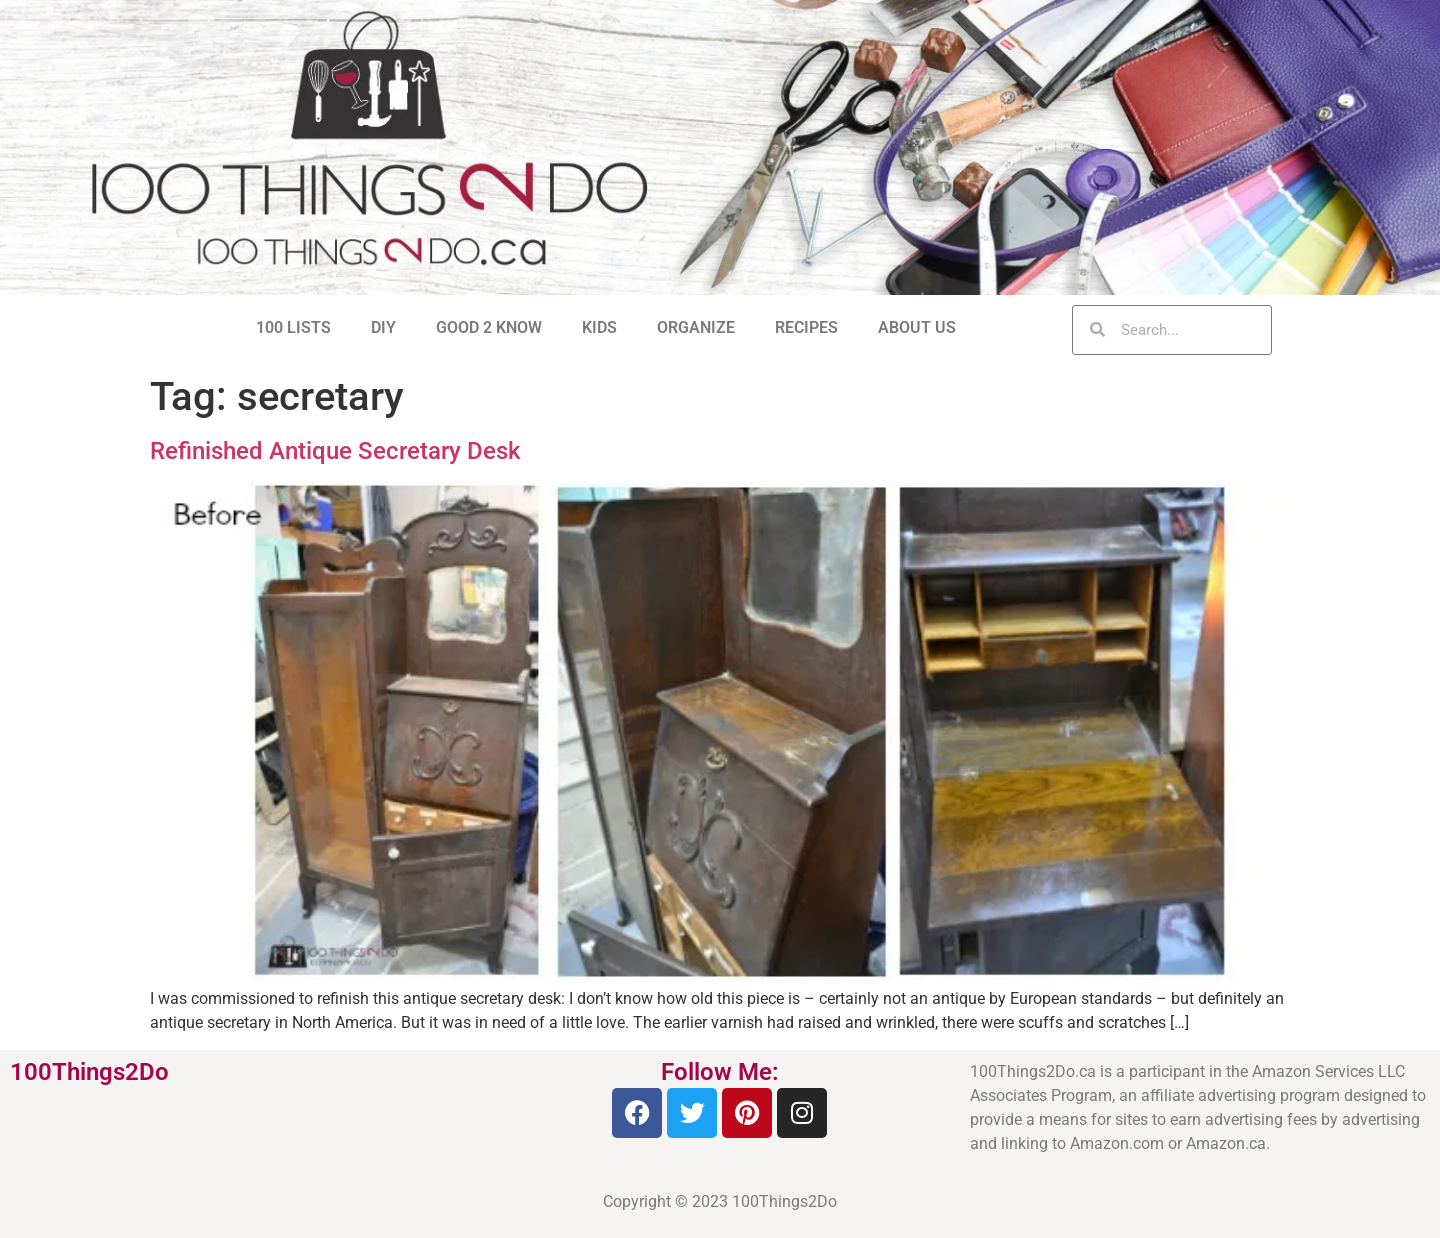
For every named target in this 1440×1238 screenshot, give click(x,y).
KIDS (599, 327)
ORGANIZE (696, 327)
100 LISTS (293, 327)
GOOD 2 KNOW (489, 327)
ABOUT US (917, 327)
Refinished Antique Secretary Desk (335, 451)
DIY (383, 327)
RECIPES (806, 327)
